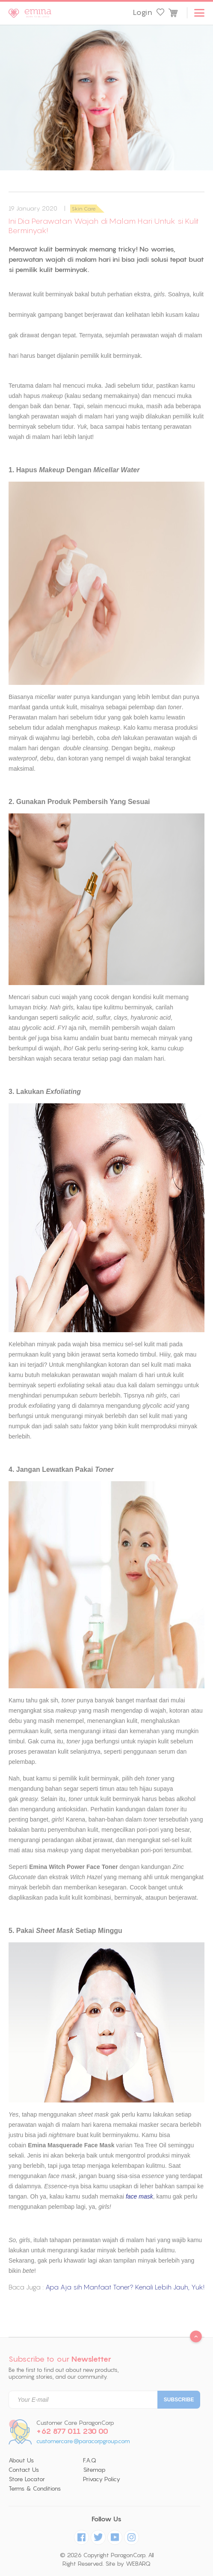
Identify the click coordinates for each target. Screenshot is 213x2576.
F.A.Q (89, 2460)
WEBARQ (138, 2563)
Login (142, 12)
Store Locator (27, 2479)
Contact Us (24, 2470)
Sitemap (94, 2470)
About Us (21, 2460)
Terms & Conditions (35, 2488)
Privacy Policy (101, 2479)
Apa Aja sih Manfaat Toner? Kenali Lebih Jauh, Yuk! (124, 2287)
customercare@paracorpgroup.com (83, 2441)
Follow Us (106, 2519)
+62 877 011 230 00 (72, 2431)
